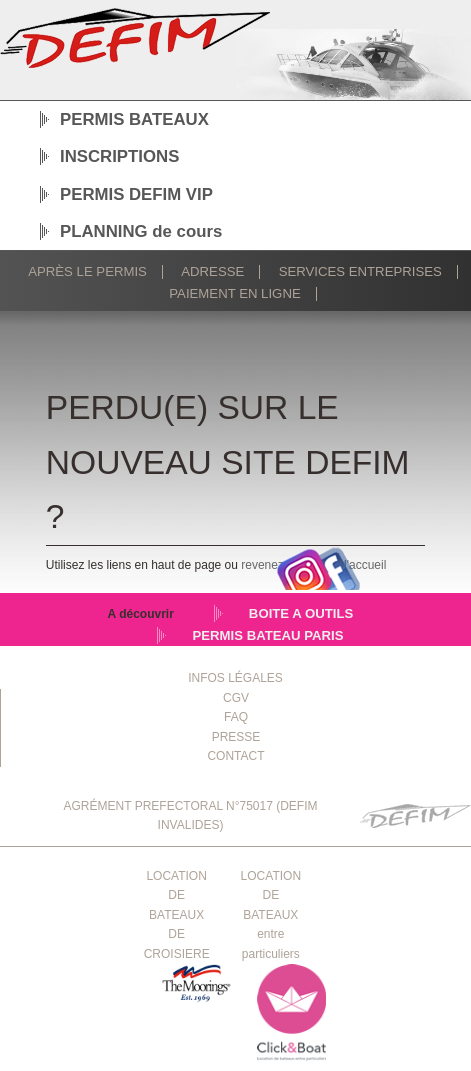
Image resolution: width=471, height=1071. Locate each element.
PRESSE (236, 737)
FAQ (236, 717)
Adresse (212, 271)
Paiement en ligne (234, 293)
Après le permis (87, 271)
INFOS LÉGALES (235, 678)
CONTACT (235, 756)
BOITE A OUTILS (301, 613)
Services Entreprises (360, 271)
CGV (236, 698)
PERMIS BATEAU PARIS (267, 635)
